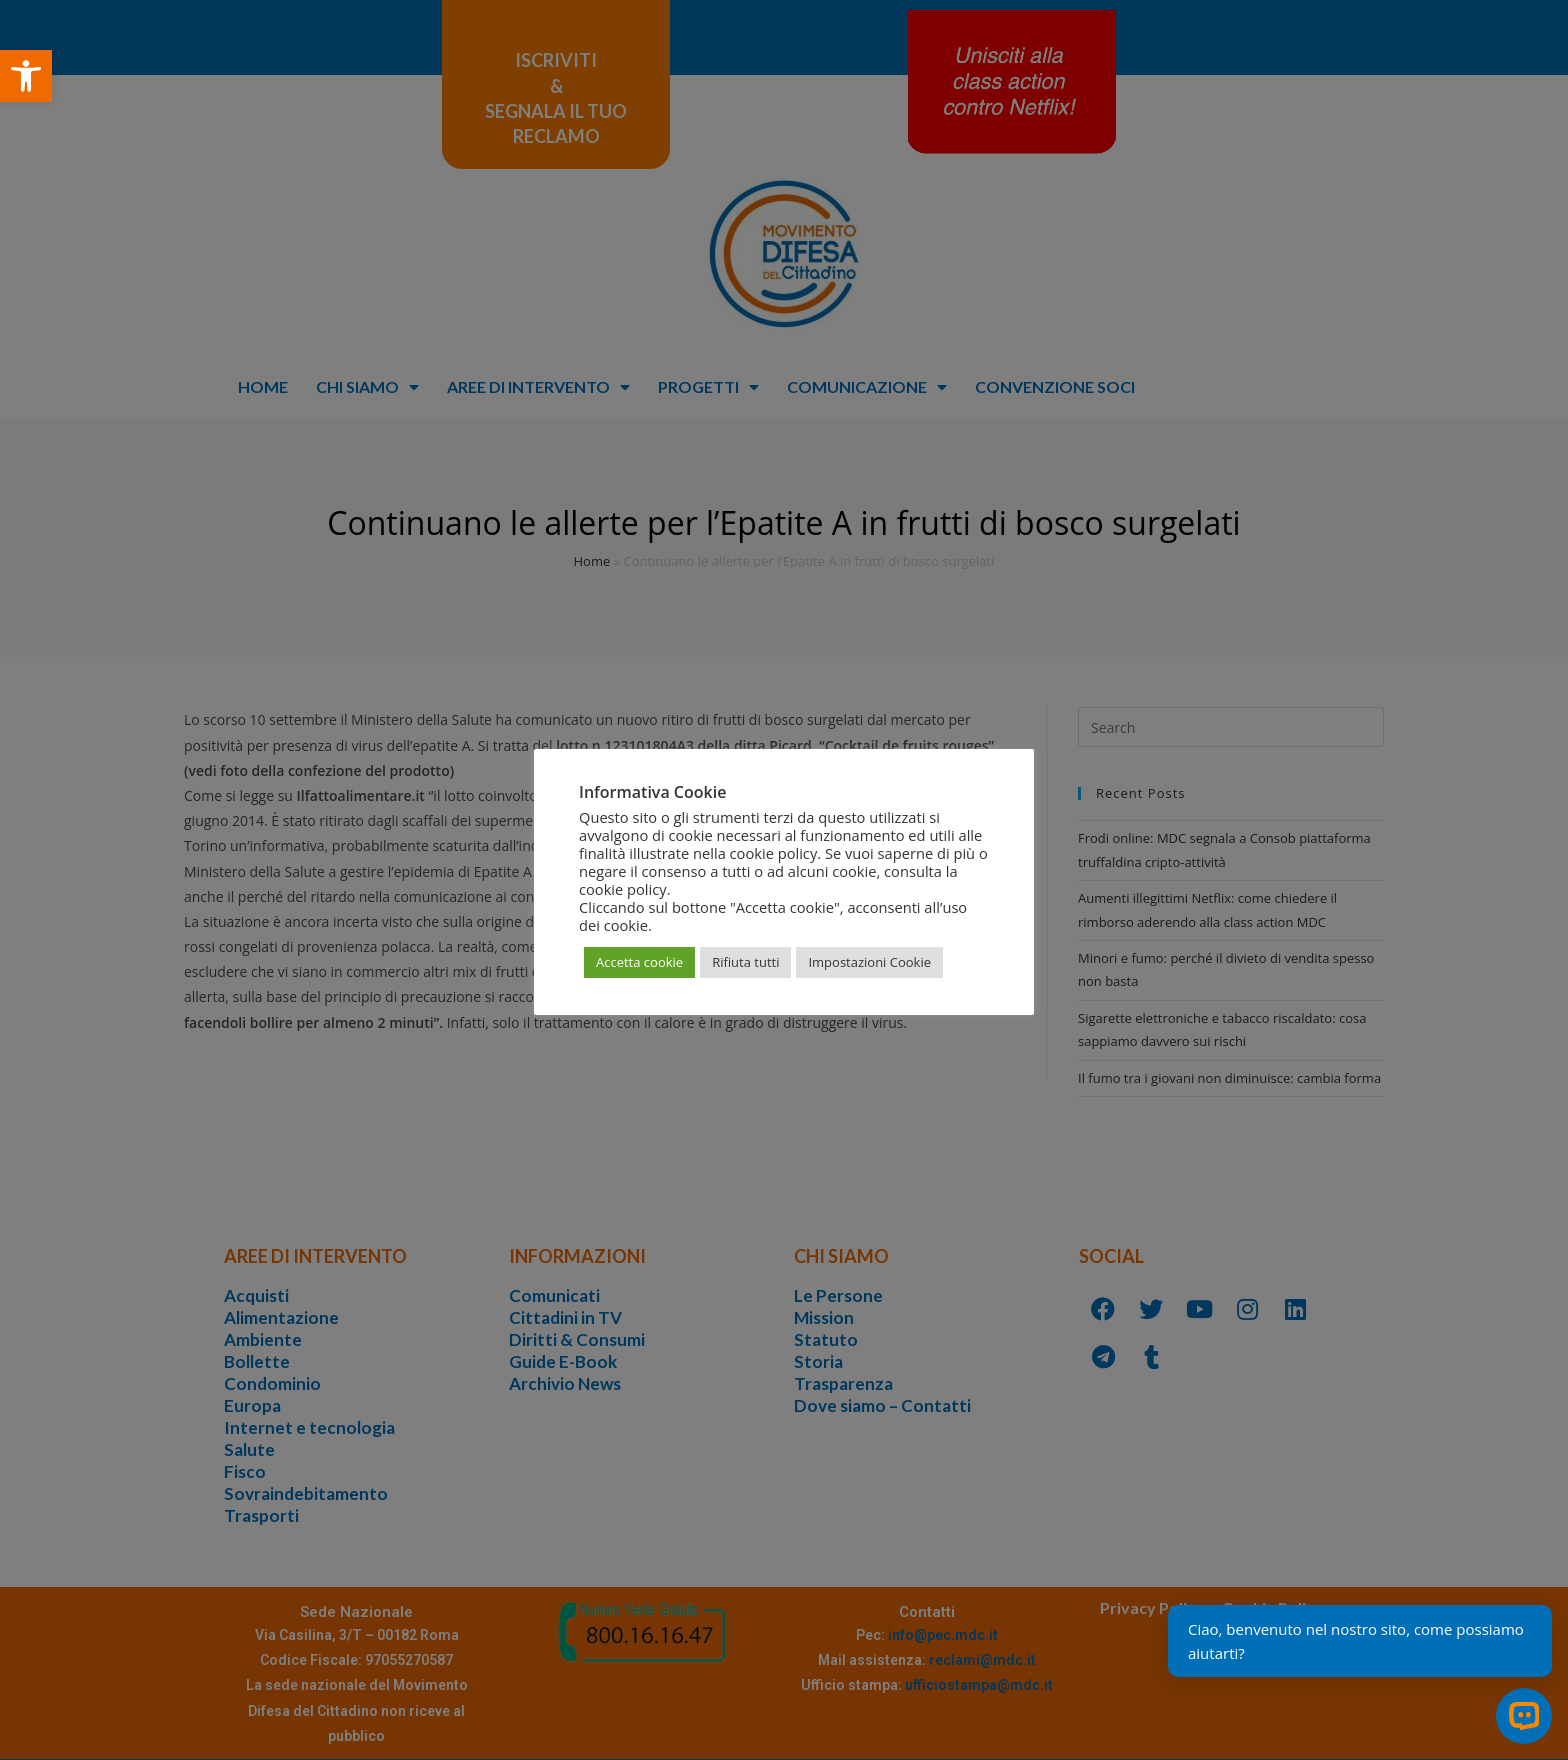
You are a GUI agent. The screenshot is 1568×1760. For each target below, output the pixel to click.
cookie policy (623, 889)
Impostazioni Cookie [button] (869, 962)
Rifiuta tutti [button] (745, 962)
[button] (26, 76)
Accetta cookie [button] (639, 962)
